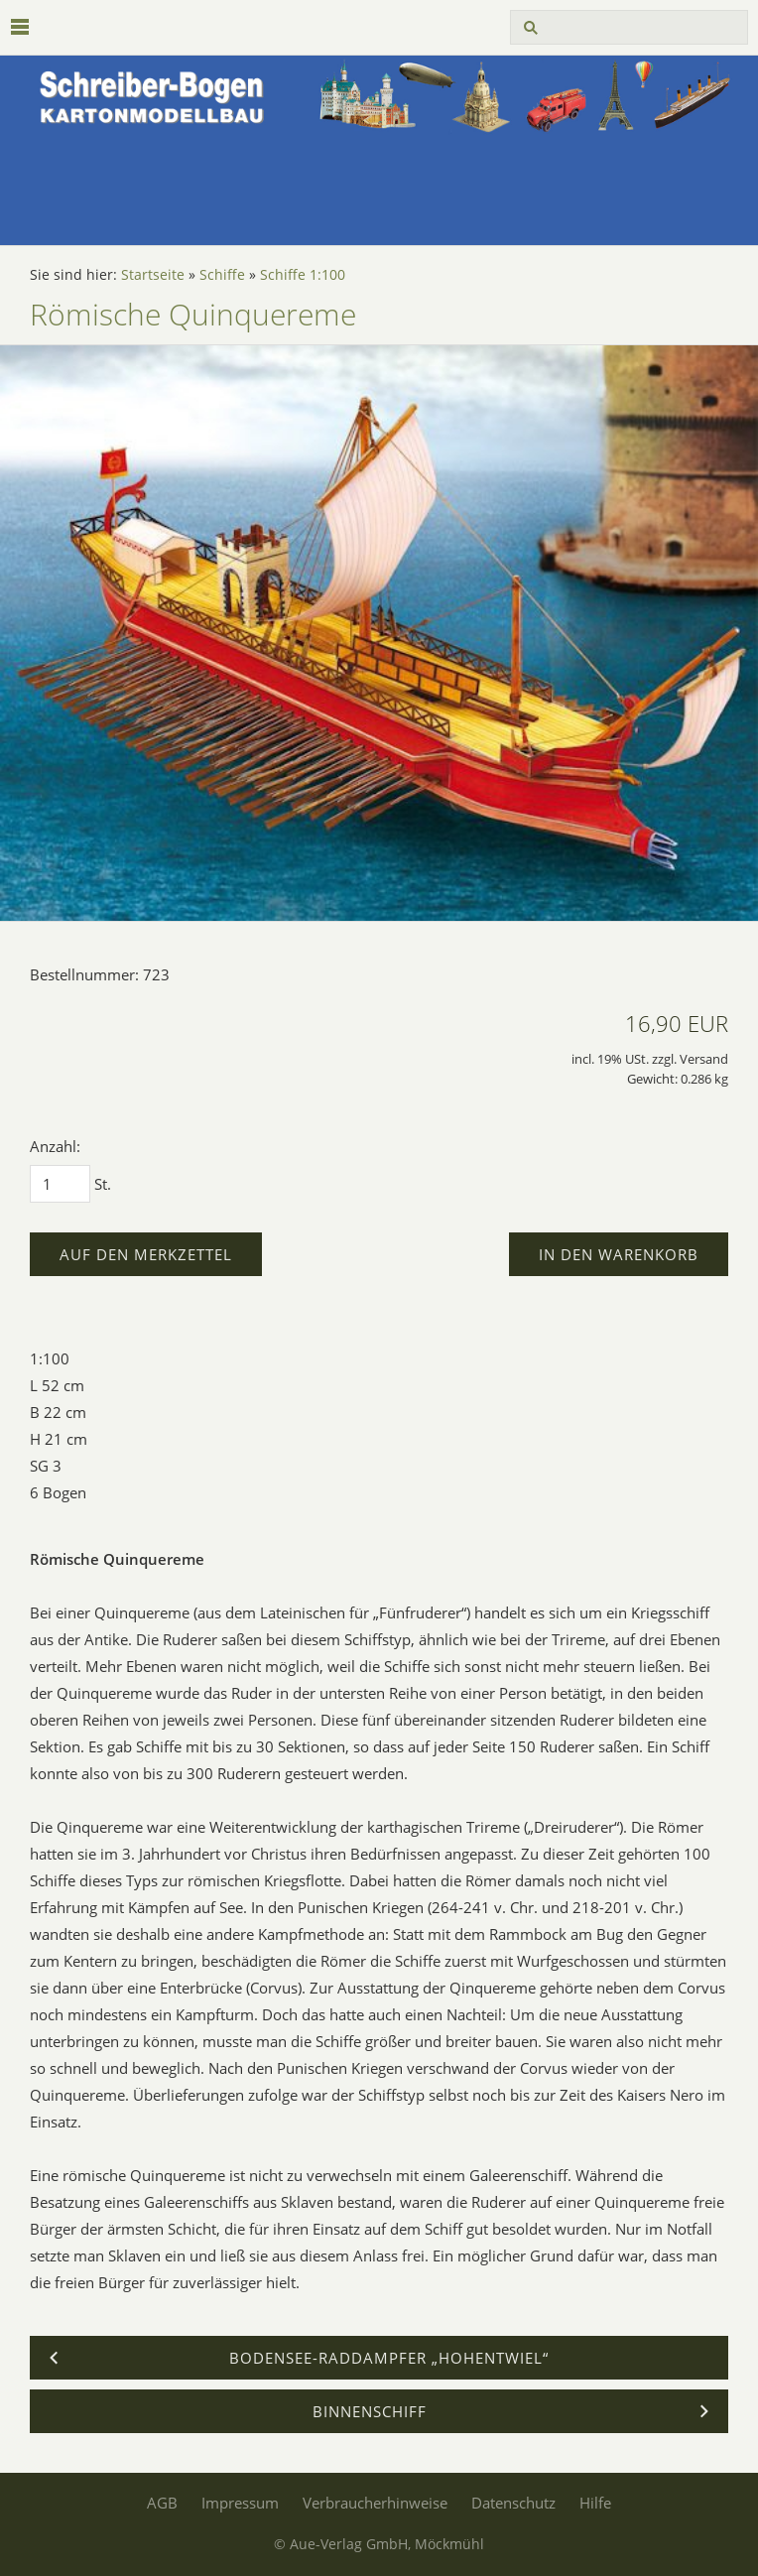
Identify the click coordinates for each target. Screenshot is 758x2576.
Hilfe (595, 2502)
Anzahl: (55, 1146)
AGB (162, 2502)
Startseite (153, 275)
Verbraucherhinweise (375, 2502)
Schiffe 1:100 (302, 275)
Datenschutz (513, 2502)
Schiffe (222, 275)
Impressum (240, 2502)
